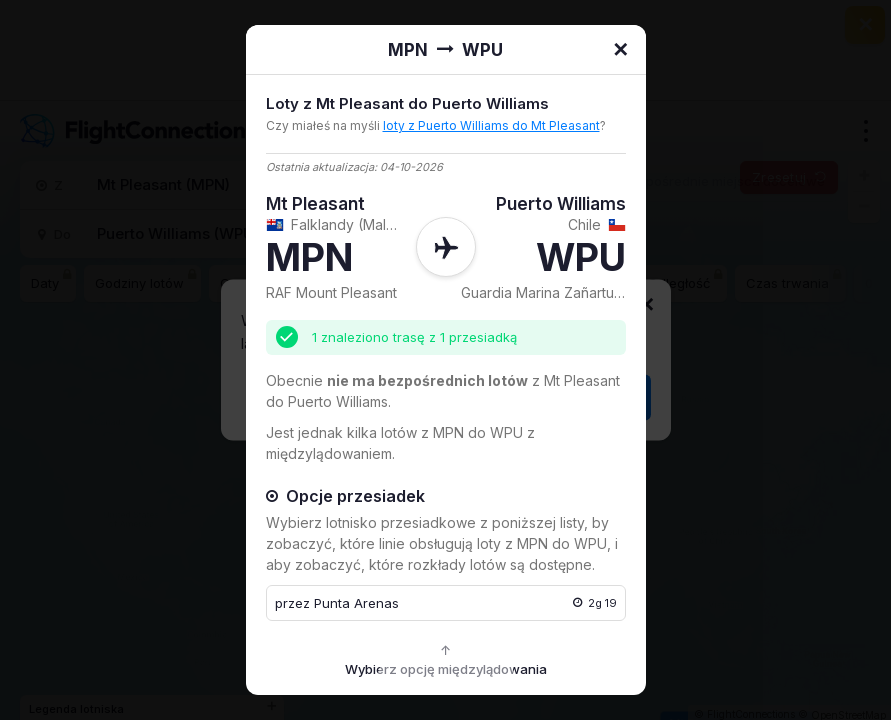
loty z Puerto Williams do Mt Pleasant (491, 125)
